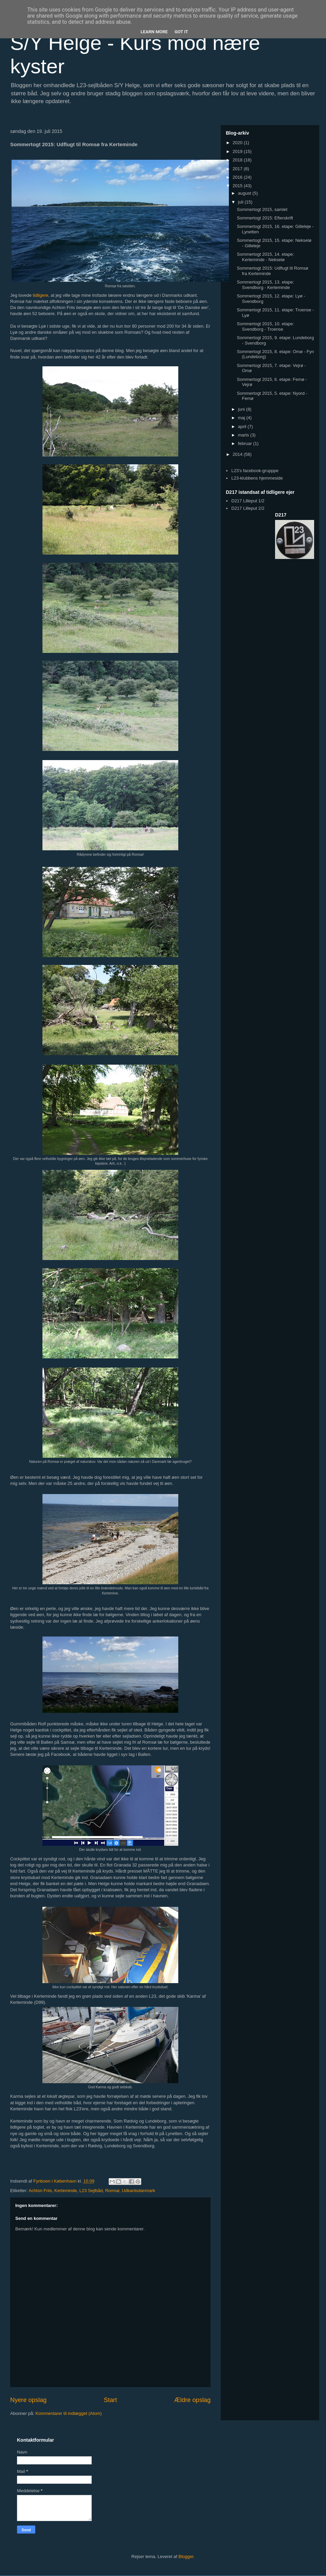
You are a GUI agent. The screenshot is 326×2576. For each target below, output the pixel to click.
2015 (238, 185)
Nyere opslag (28, 2400)
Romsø (112, 2190)
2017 (238, 168)
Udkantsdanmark (138, 2190)
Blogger (186, 2556)
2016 (238, 177)
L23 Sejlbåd (91, 2190)
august (245, 193)
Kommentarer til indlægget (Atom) (68, 2413)
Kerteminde (65, 2190)
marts (244, 435)
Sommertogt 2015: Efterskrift (265, 217)
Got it (181, 31)
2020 (238, 142)
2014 (238, 454)
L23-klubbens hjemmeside (257, 478)
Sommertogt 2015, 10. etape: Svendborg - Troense (265, 326)
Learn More (154, 31)
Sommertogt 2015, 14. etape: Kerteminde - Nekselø (265, 257)
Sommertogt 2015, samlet (262, 209)
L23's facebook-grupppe (254, 470)
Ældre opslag (192, 2400)
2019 (238, 151)
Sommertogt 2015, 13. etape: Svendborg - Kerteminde (265, 284)
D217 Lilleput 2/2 (248, 508)
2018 (238, 159)
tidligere (41, 295)
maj (242, 417)
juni (242, 409)
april (243, 426)
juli (241, 202)
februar (245, 443)
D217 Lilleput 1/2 (248, 500)
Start (110, 2400)
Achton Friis (40, 2190)
